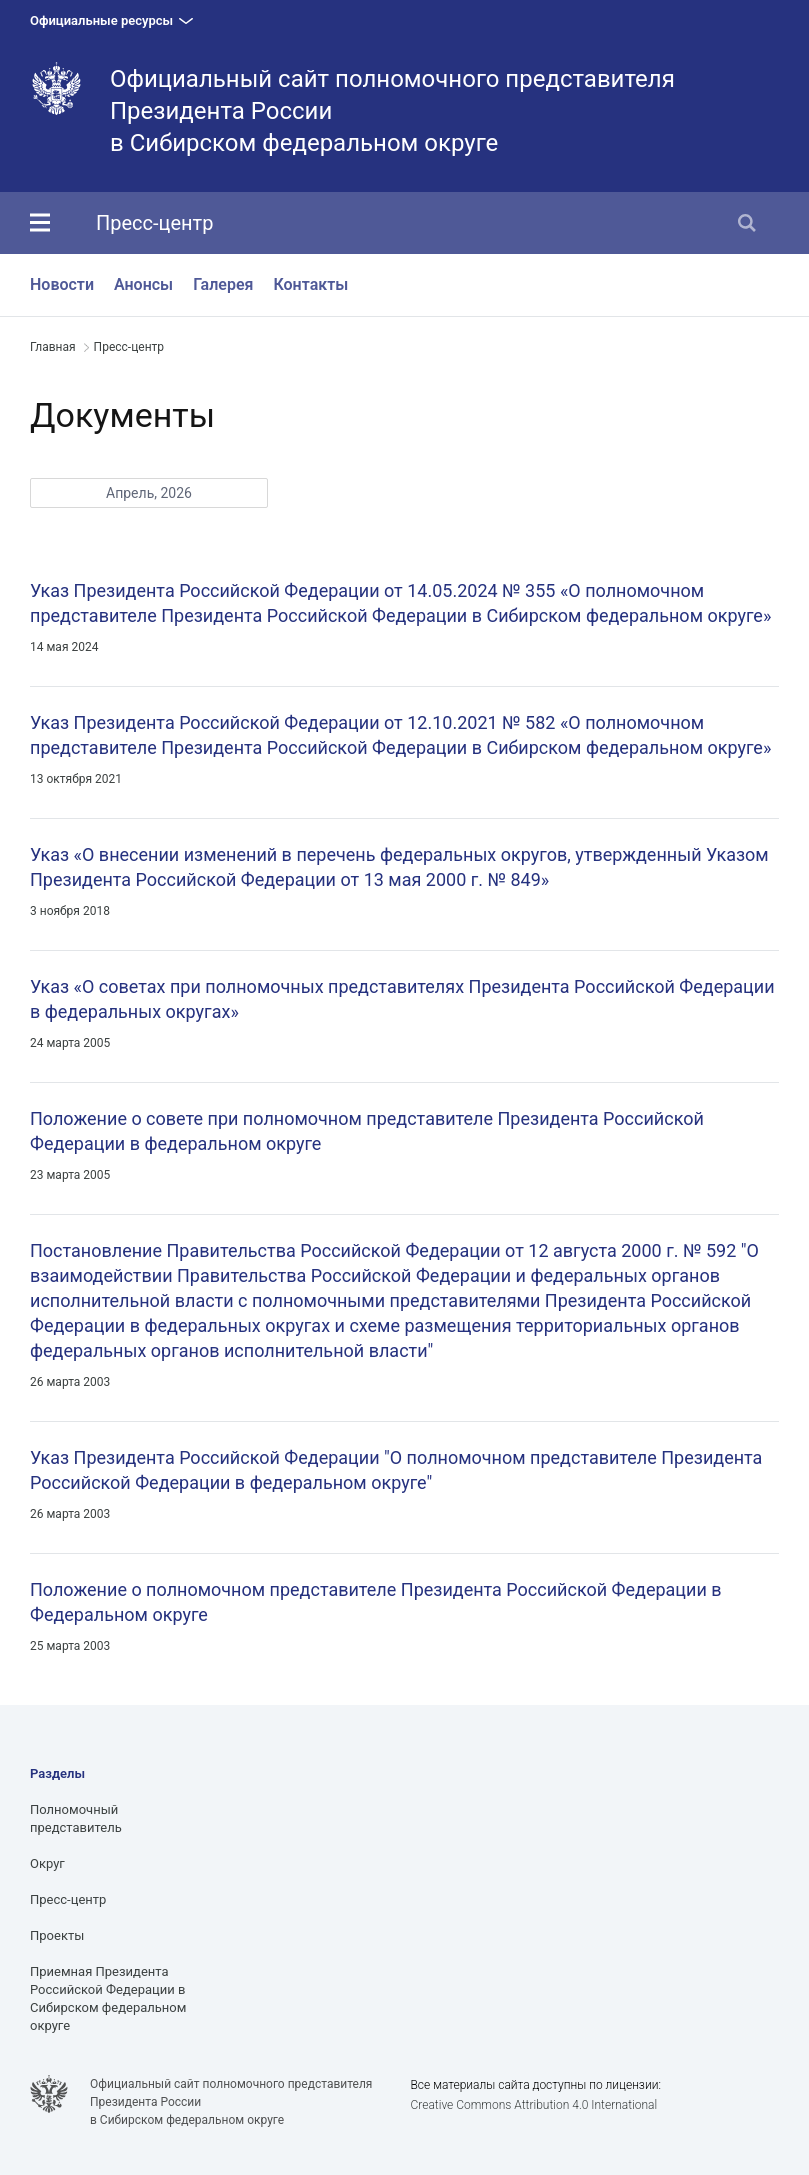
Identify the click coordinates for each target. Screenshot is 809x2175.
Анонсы (143, 284)
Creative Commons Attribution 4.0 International (533, 2105)
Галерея (223, 284)
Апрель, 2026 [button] (149, 493)
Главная (53, 347)
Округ (47, 1863)
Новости (62, 284)
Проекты (57, 1935)
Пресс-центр (154, 223)
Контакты (310, 284)
